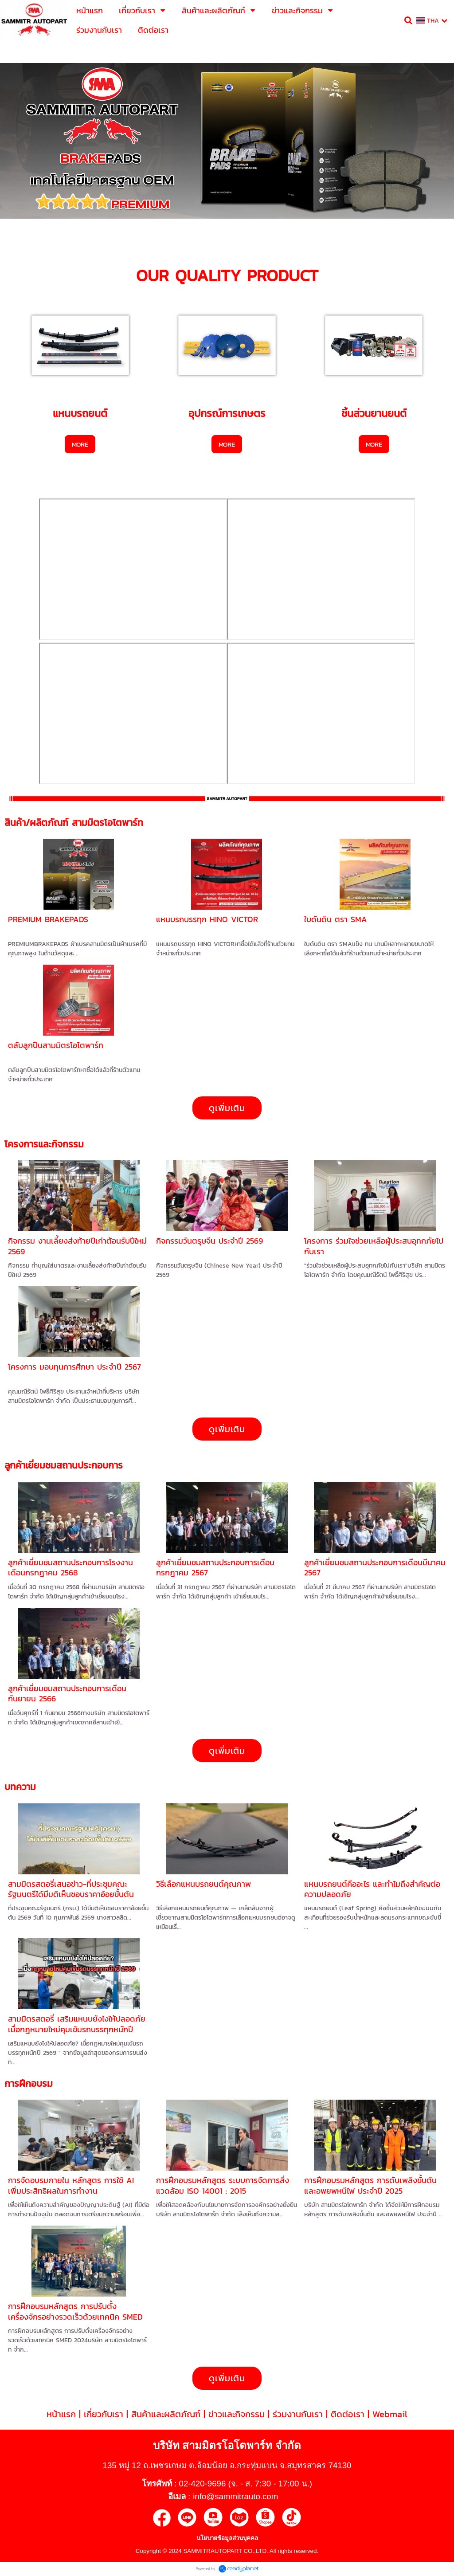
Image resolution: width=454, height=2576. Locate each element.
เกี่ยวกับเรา (103, 2414)
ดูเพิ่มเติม (227, 1108)
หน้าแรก (61, 2414)
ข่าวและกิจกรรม (236, 2414)
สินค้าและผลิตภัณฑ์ (165, 2414)
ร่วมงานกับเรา (298, 2414)
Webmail (389, 2414)
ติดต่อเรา (347, 2414)
